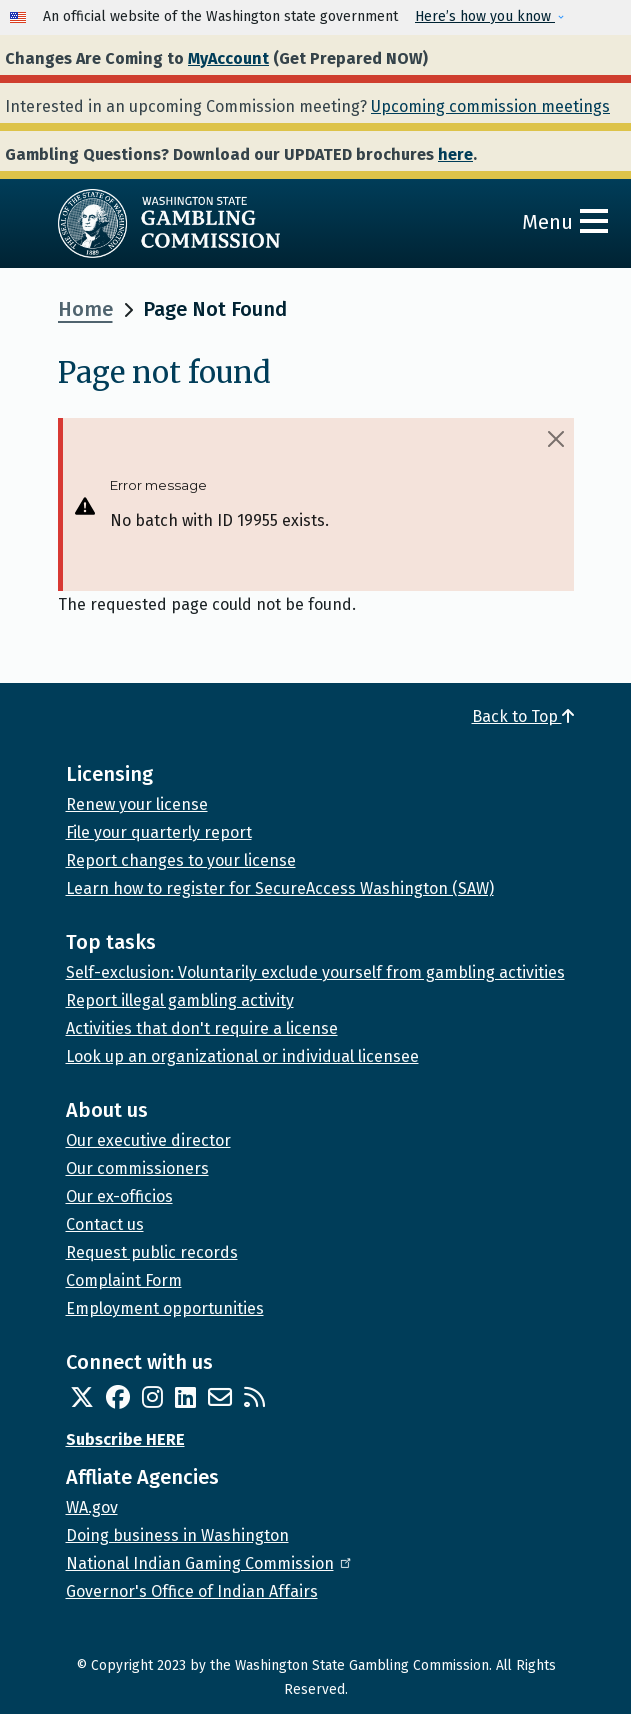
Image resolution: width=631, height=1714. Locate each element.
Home (85, 309)
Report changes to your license (181, 860)
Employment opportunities (165, 1308)
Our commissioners (137, 1168)
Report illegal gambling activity (180, 1000)
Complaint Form (124, 1280)
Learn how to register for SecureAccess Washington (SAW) (280, 888)
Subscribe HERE (125, 1439)
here (455, 154)
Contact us (105, 1224)
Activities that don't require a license (202, 1028)
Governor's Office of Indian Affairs (192, 1591)
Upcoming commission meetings (490, 106)
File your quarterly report (159, 832)
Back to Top (523, 716)
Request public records (152, 1252)
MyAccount (228, 58)
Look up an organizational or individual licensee (242, 1056)
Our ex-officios (119, 1196)
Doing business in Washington (177, 1535)
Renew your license (137, 804)
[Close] (556, 438)
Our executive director (148, 1140)
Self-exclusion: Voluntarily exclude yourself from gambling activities (315, 972)
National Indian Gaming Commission (210, 1563)
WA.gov (92, 1507)
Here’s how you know (485, 16)
